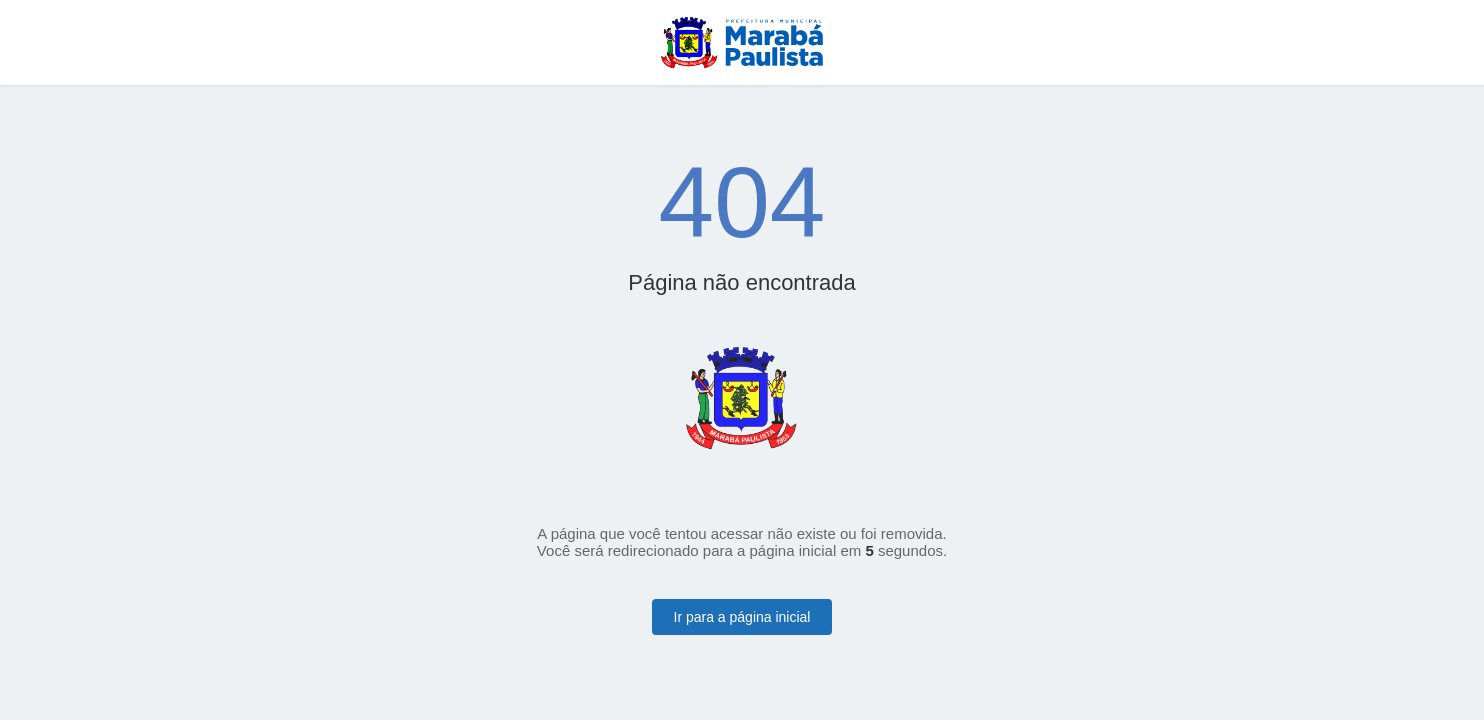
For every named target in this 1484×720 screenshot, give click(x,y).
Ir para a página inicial (742, 617)
